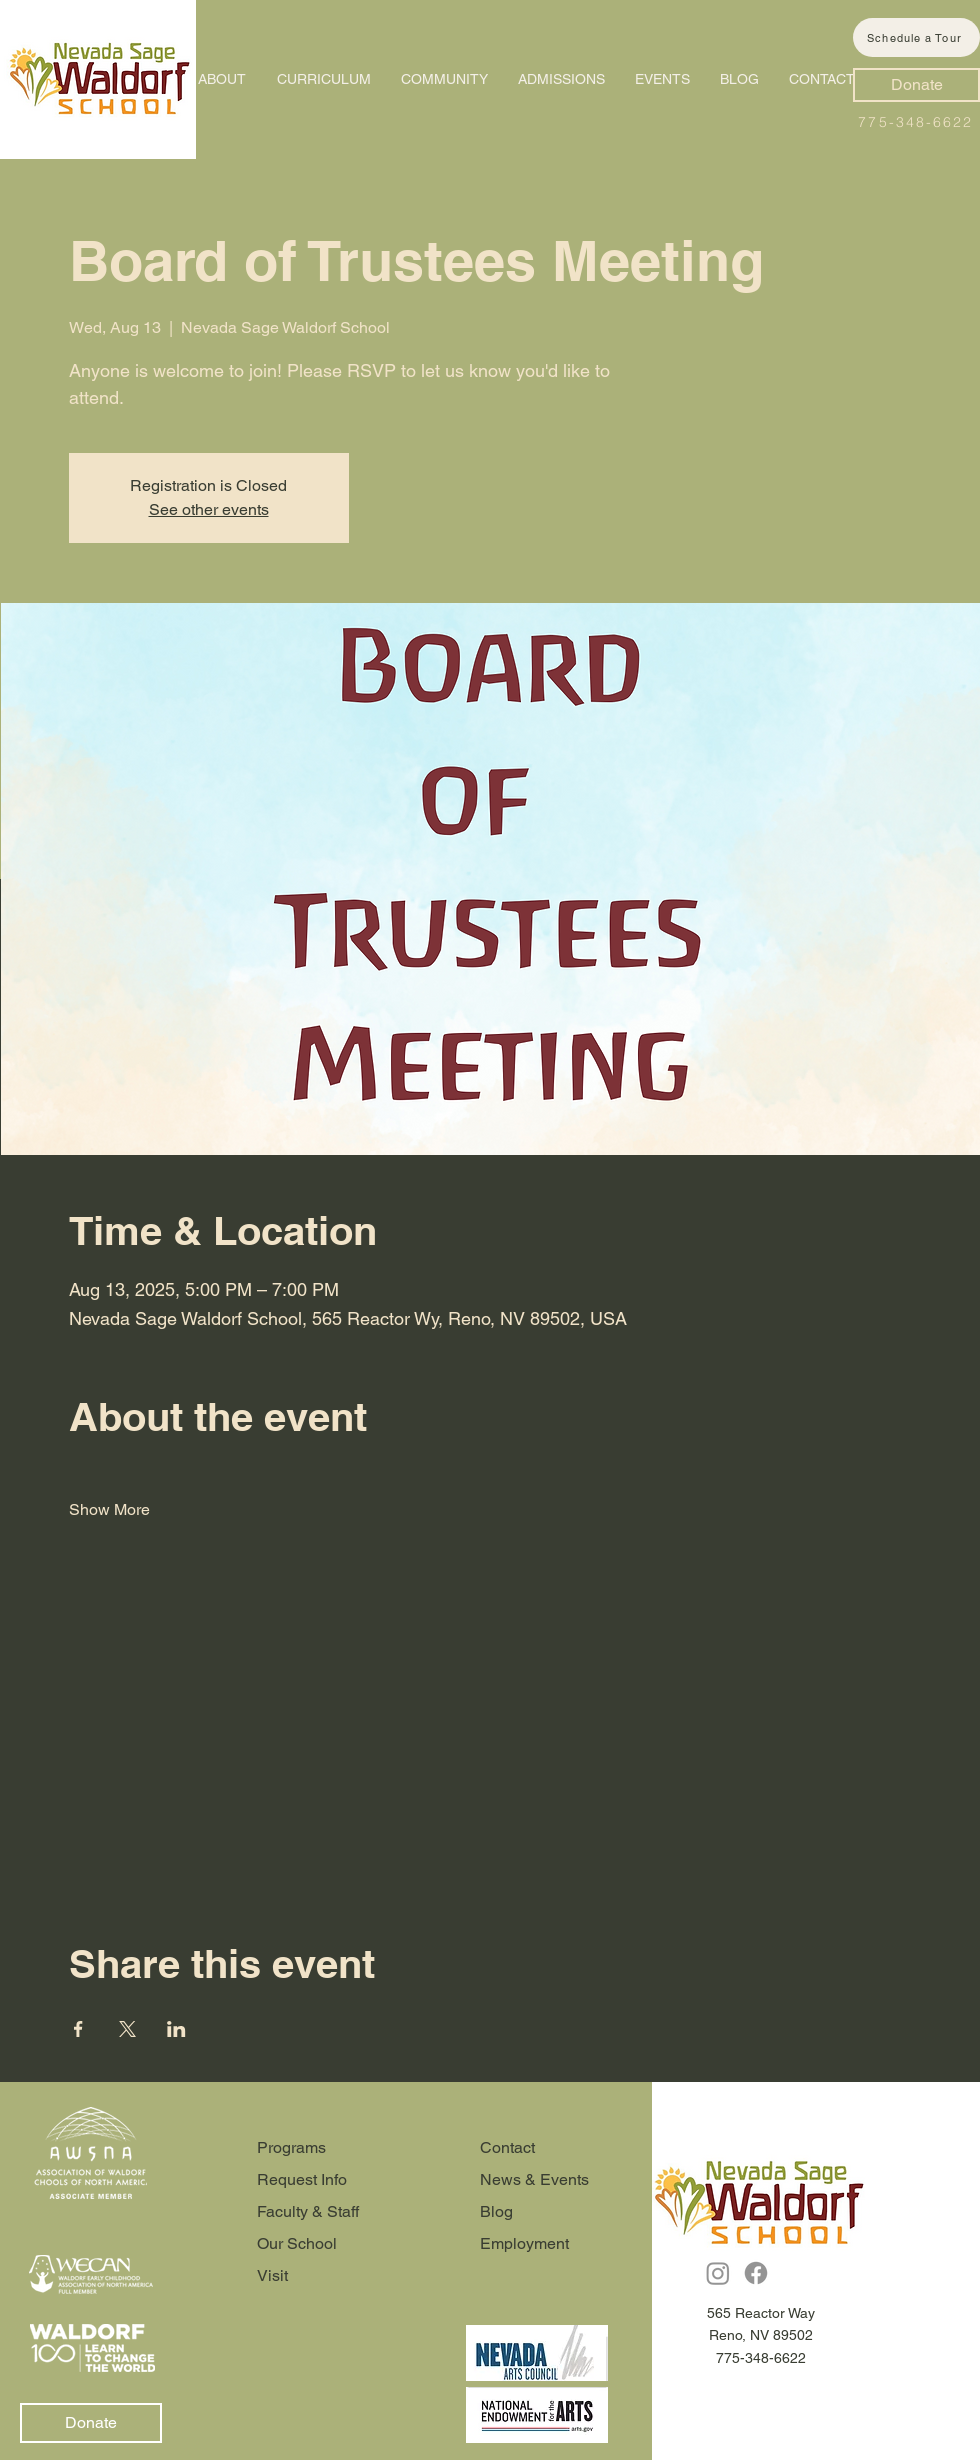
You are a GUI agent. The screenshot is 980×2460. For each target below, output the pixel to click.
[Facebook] (756, 2273)
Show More (109, 1509)
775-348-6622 (915, 122)
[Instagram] (718, 2273)
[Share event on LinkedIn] (176, 2029)
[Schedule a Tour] (916, 37)
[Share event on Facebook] (78, 2029)
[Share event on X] (127, 2029)
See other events (209, 509)
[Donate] (916, 85)
